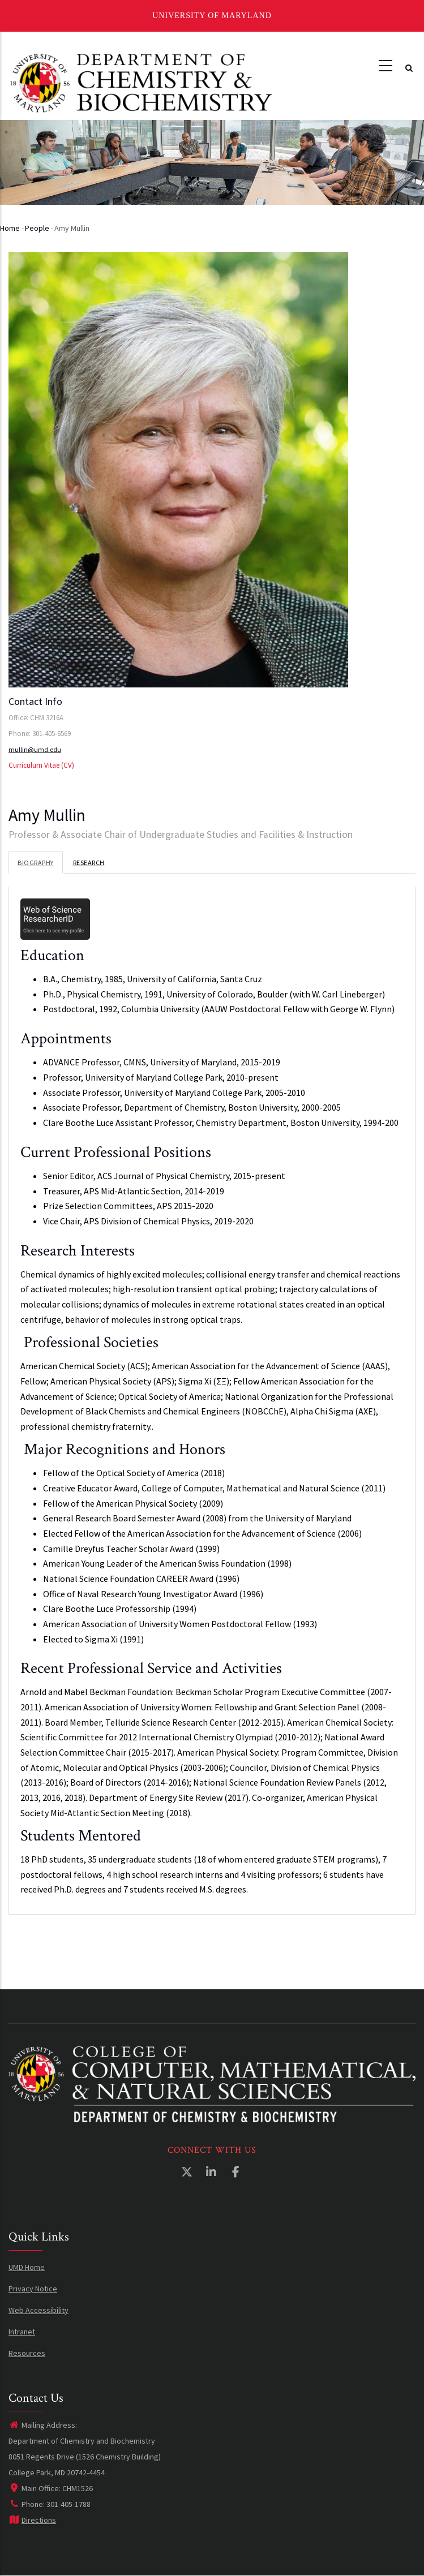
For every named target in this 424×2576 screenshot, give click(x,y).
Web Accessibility (38, 2310)
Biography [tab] (36, 862)
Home (10, 228)
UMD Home (26, 2267)
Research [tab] (89, 862)
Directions (32, 2520)
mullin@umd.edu (34, 749)
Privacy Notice (32, 2288)
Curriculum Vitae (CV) (41, 765)
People (37, 228)
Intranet (21, 2331)
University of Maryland (212, 15)
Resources (26, 2353)
